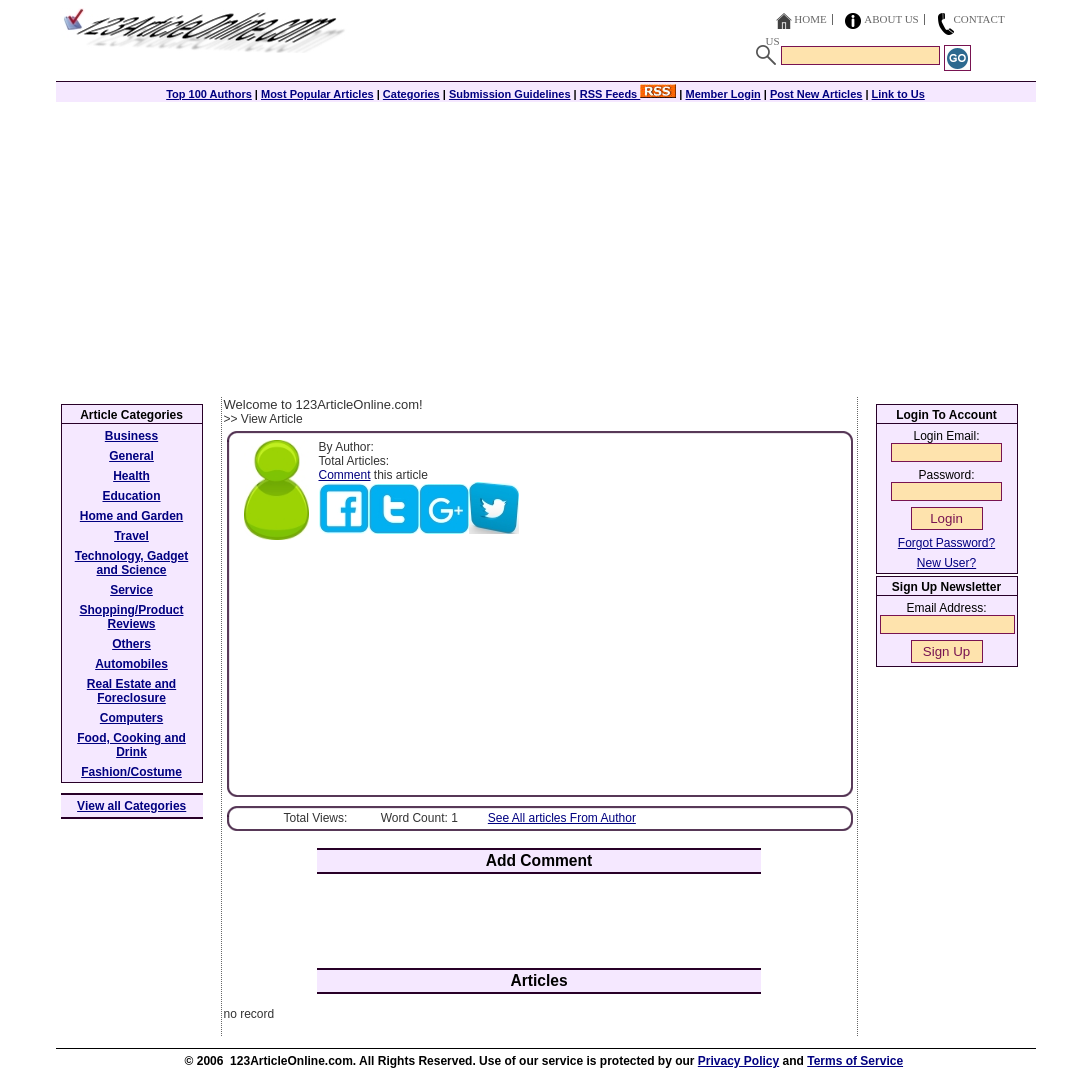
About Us (891, 19)
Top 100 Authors (209, 94)
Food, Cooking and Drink (131, 745)
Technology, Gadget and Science (132, 563)
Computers (131, 718)
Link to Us (898, 94)
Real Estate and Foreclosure (131, 691)
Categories (411, 94)
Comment (345, 475)
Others (131, 644)
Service (131, 590)
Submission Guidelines (510, 94)
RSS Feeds (628, 94)
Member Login (723, 94)
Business (131, 436)
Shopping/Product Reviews (132, 617)
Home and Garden (131, 516)
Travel (131, 536)
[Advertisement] (546, 247)
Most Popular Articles (317, 94)
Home (810, 19)
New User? (946, 563)
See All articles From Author (562, 818)
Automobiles (131, 664)
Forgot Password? (946, 543)
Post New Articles (816, 94)
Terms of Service (855, 1061)
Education (131, 496)
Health (131, 476)
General (131, 456)
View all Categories (131, 806)
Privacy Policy (738, 1061)
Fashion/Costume (131, 772)
